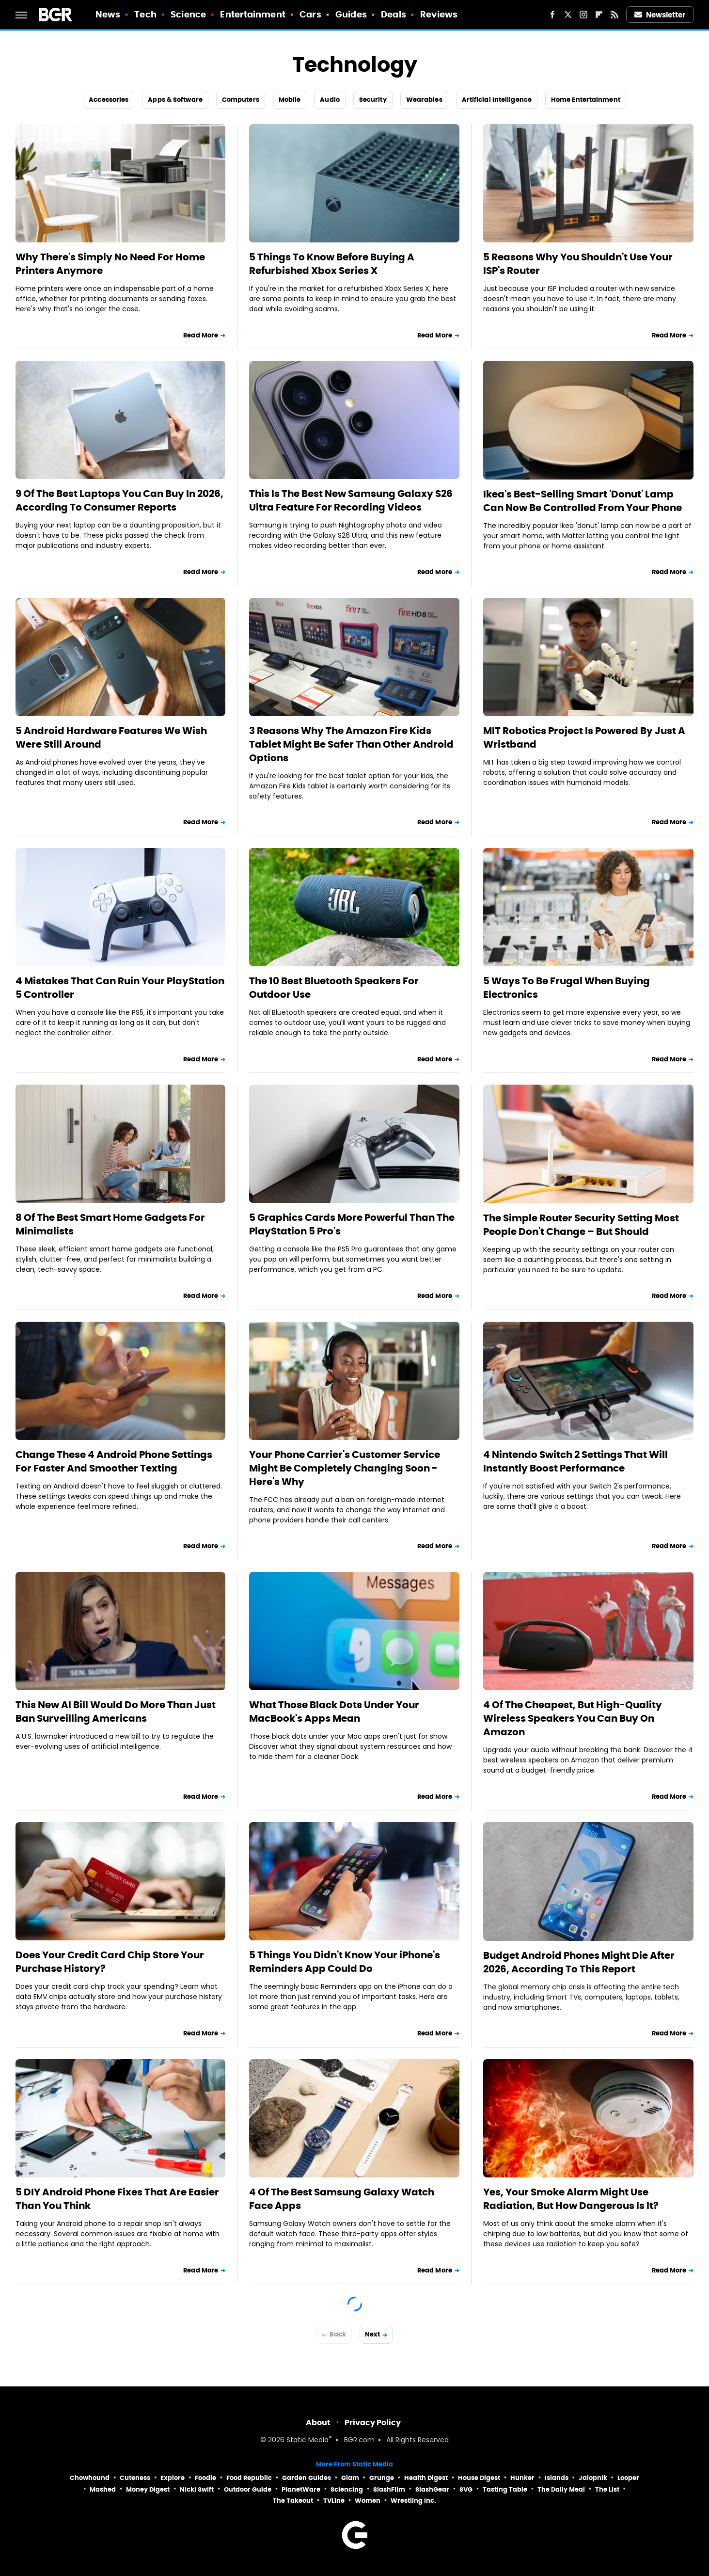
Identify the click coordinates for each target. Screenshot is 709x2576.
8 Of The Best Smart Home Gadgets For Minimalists (110, 1224)
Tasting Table (505, 2489)
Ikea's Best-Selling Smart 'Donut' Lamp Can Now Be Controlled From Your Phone (582, 501)
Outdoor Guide (247, 2489)
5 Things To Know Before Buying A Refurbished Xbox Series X (331, 264)
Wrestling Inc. (413, 2500)
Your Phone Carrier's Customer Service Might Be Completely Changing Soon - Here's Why (344, 1468)
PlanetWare (301, 2489)
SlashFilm (389, 2489)
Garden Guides (306, 2478)
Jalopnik (593, 2478)
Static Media (307, 2440)
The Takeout (293, 2500)
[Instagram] (583, 14)
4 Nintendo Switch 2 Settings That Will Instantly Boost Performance (575, 1461)
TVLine (334, 2500)
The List (607, 2489)
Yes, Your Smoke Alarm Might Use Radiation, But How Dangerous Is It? (571, 2199)
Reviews (438, 14)
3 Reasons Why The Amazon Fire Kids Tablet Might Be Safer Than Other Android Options (351, 744)
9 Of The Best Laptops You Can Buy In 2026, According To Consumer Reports (119, 500)
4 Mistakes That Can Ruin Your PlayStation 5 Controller (120, 988)
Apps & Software (175, 100)
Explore (172, 2478)
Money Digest (148, 2489)
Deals (393, 14)
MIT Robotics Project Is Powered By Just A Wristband (584, 737)
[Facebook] (552, 14)
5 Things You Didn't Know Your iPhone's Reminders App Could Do (344, 1962)
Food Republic (249, 2478)
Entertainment (252, 14)
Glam (350, 2478)
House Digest (479, 2478)
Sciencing (347, 2489)
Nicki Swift (197, 2489)
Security (373, 100)
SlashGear (432, 2489)
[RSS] (614, 14)
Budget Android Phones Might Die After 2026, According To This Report (579, 1962)
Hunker (522, 2478)
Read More (200, 335)
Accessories (108, 100)
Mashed (103, 2489)
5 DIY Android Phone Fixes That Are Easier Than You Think (117, 2199)
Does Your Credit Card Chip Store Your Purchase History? (110, 1962)
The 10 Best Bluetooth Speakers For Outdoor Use (334, 988)
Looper (628, 2478)
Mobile (290, 100)
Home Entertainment (585, 100)
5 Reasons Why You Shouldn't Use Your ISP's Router (578, 264)
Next (372, 2334)
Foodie (205, 2478)
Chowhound (90, 2478)
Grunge (381, 2478)
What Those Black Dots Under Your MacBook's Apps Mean (334, 1711)
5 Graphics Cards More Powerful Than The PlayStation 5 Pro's (352, 1224)
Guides (351, 14)
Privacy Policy (373, 2422)
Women (367, 2500)
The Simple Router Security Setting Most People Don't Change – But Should (581, 1225)
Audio (330, 100)
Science (188, 14)
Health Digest (426, 2478)
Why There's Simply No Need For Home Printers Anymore (110, 264)
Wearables (424, 100)
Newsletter (660, 14)
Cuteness (135, 2478)
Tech (145, 14)
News (107, 14)
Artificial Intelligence (497, 100)
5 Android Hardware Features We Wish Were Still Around (111, 737)
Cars (310, 14)
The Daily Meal (561, 2489)
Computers (240, 100)
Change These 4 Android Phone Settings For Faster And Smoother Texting (114, 1461)
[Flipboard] (599, 14)
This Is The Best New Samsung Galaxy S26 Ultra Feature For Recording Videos (351, 500)
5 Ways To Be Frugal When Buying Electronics (566, 988)
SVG (466, 2489)
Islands (556, 2478)
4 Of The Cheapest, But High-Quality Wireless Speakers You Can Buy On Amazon (572, 1718)
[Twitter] (568, 14)
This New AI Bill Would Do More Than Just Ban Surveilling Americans (116, 1711)
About (318, 2422)
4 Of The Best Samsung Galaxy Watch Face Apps (341, 2199)
